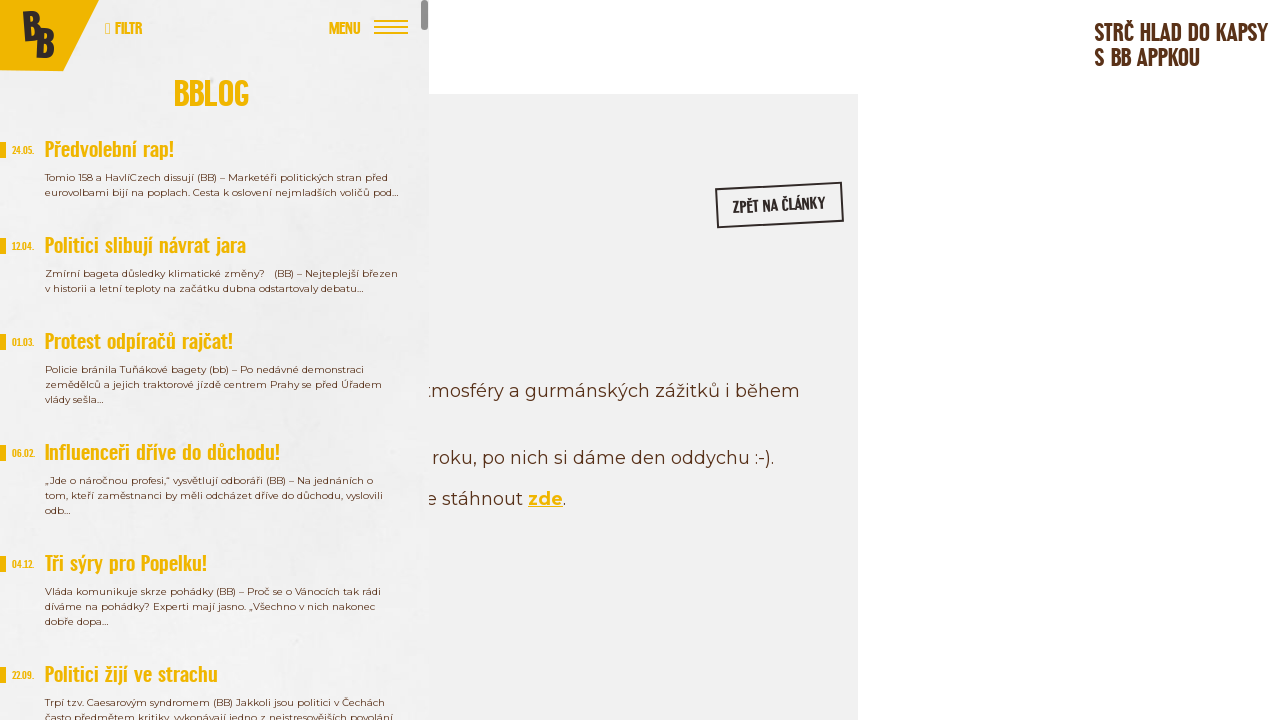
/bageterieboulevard (1213, 338)
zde (818, 535)
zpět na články (800, 215)
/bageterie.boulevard (1059, 338)
